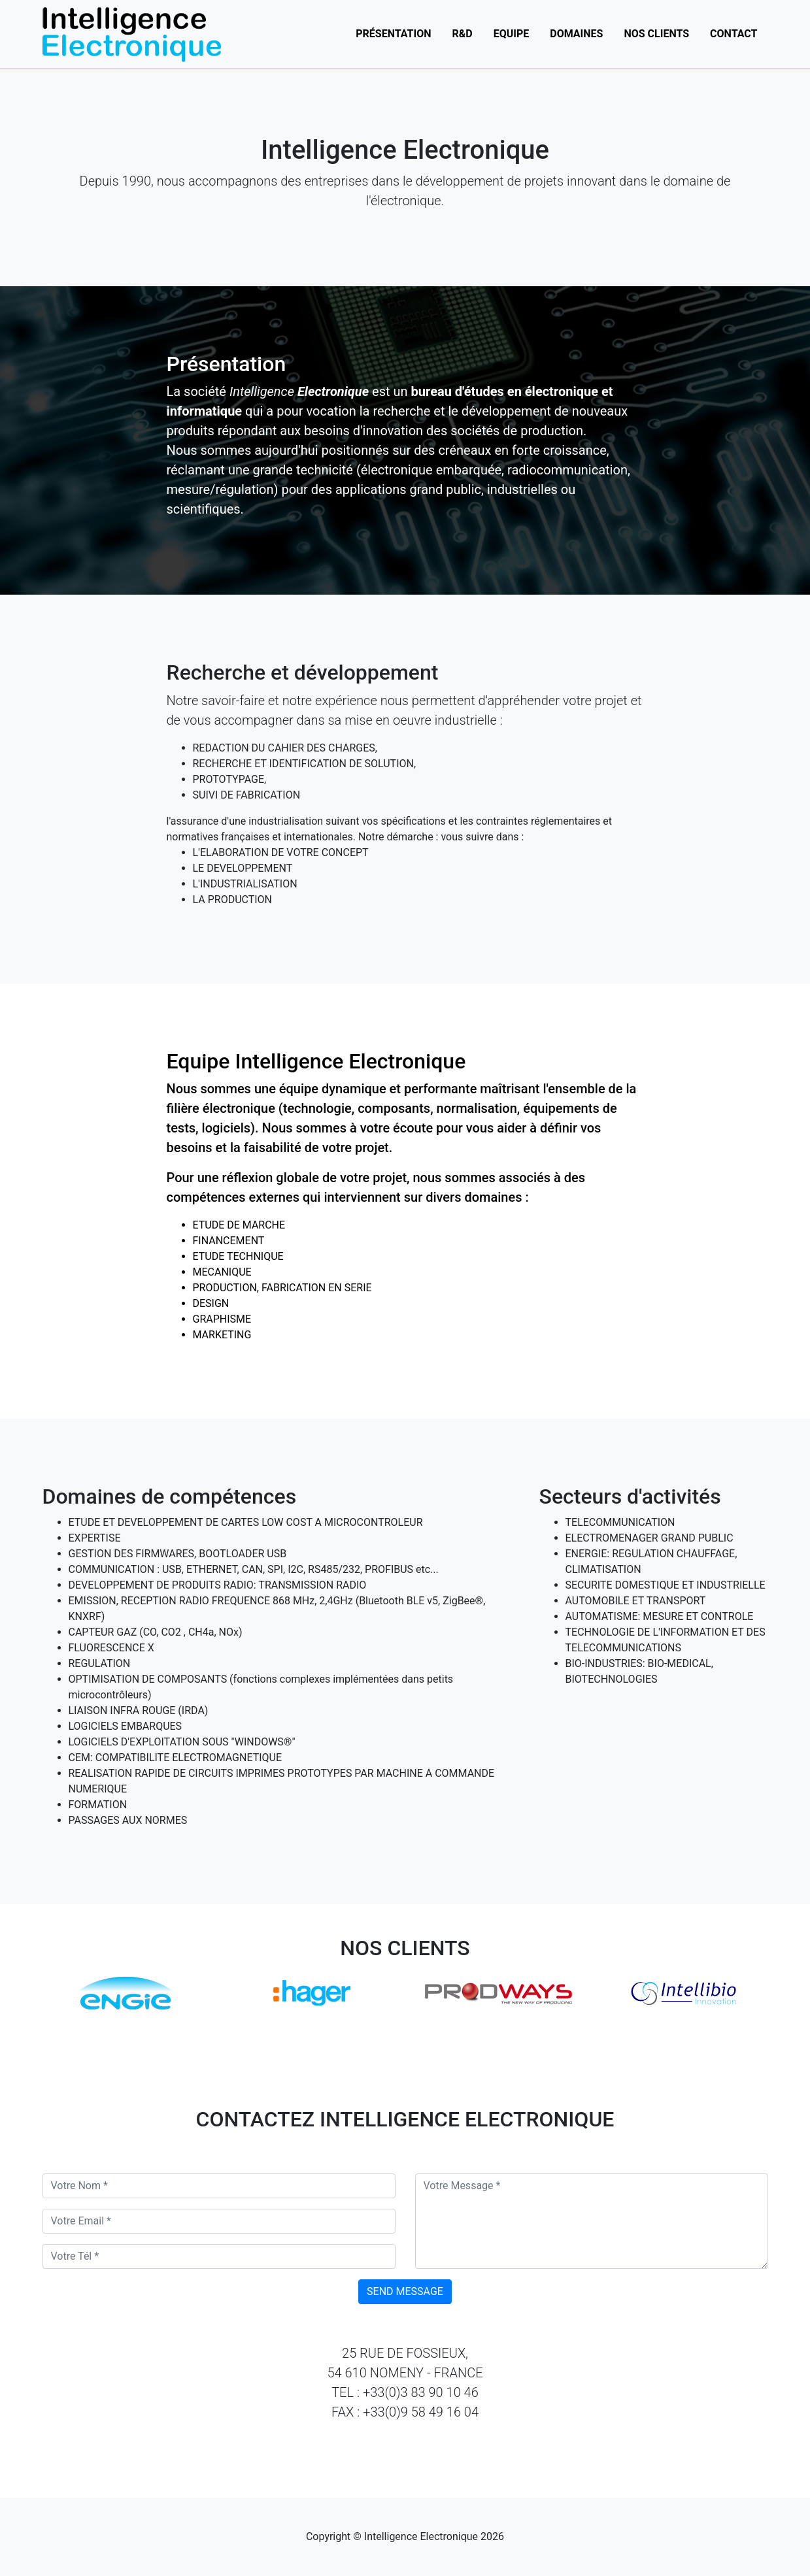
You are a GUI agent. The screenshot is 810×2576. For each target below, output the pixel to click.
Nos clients (656, 44)
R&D (462, 44)
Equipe (512, 44)
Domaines (576, 44)
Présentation (393, 44)
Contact (733, 44)
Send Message (405, 2291)
